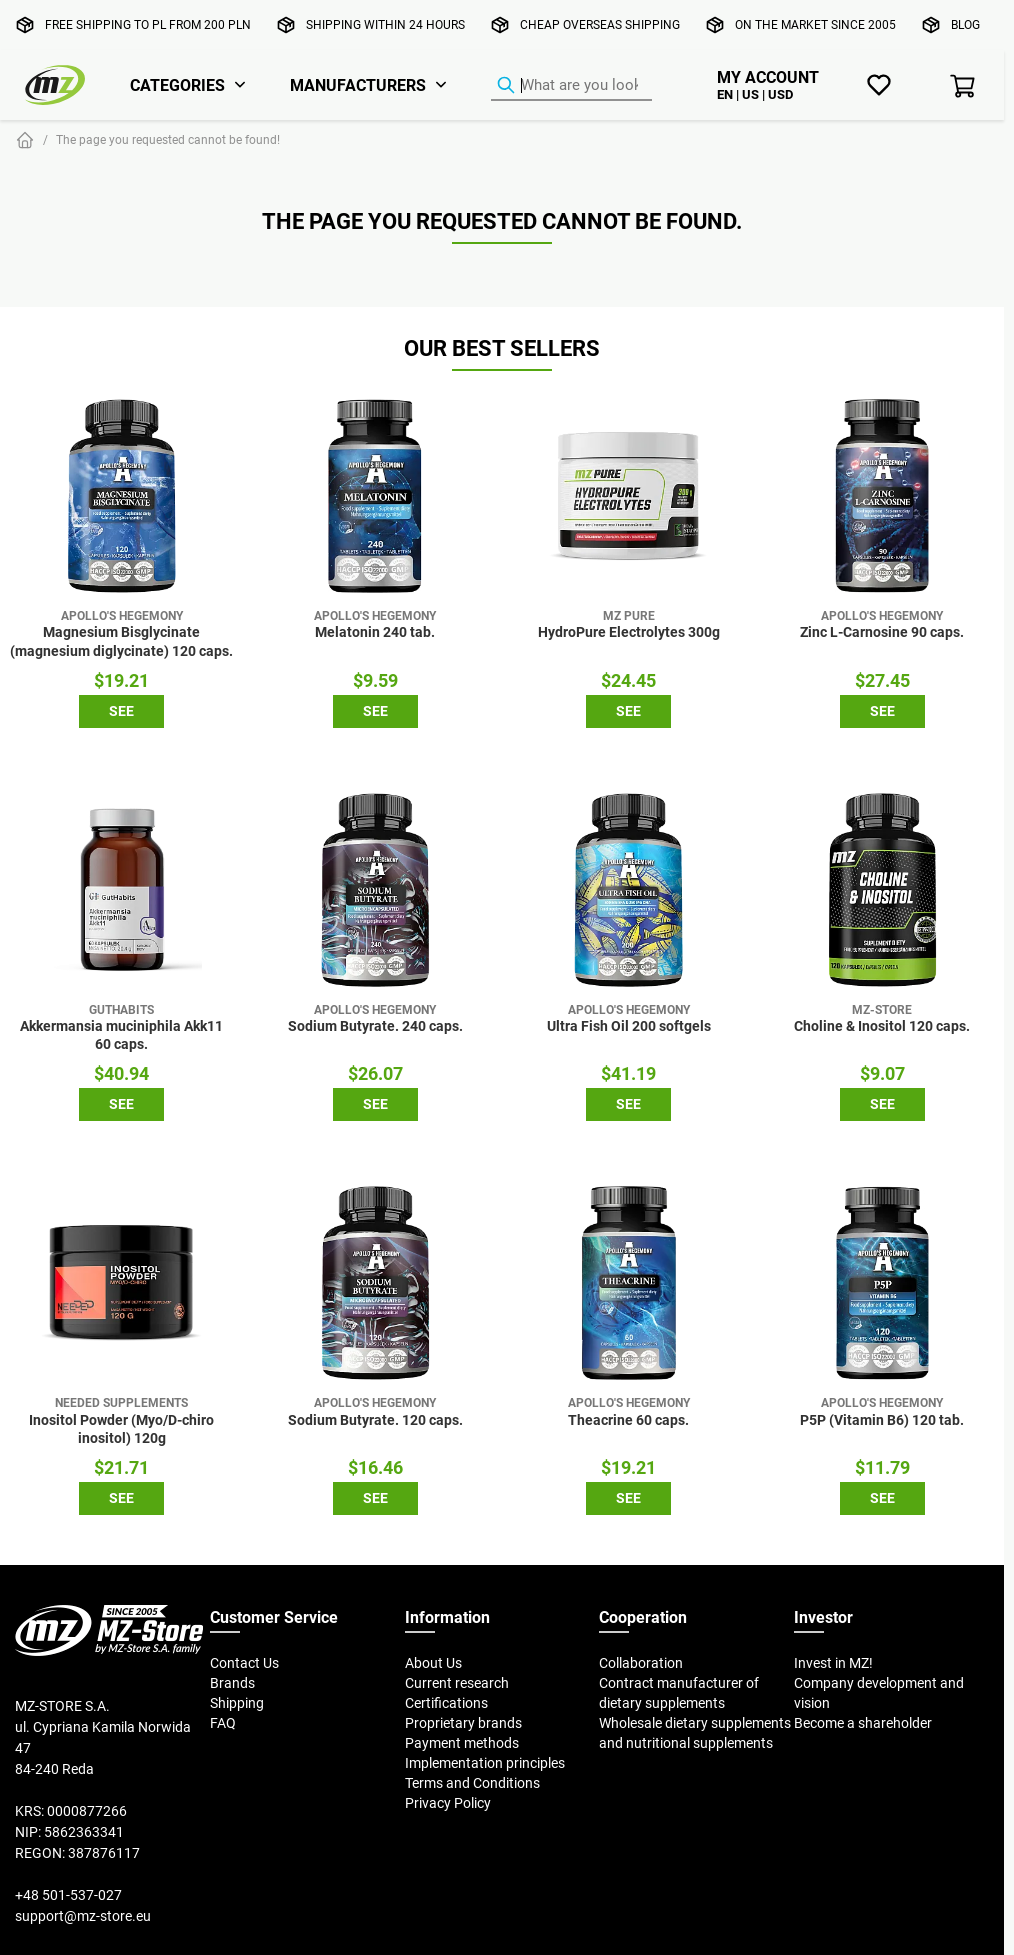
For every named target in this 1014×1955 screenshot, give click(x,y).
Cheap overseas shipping (600, 24)
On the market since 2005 (815, 24)
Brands (232, 1683)
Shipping (237, 1703)
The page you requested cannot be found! (168, 139)
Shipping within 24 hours (385, 24)
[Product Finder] (571, 86)
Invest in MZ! (833, 1663)
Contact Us (244, 1663)
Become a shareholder (863, 1723)
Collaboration (641, 1663)
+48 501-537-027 (68, 1895)
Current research (457, 1683)
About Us (433, 1663)
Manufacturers (358, 85)
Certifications (446, 1703)
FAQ (223, 1723)
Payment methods (462, 1743)
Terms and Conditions (472, 1783)
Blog (965, 24)
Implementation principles (485, 1763)
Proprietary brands (463, 1723)
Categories (177, 85)
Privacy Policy (448, 1803)
